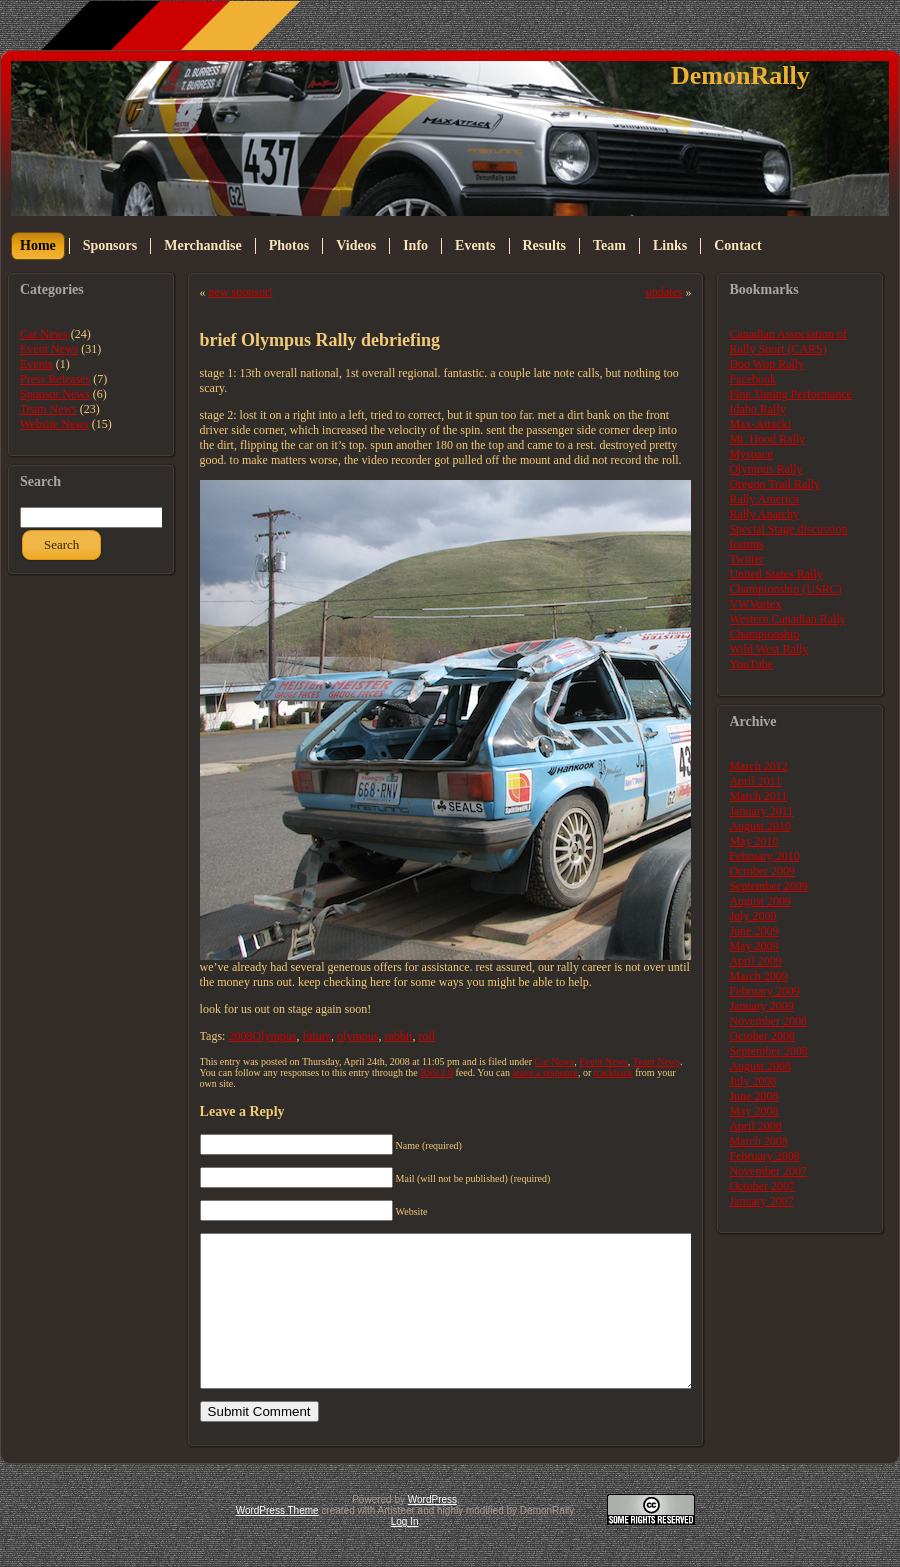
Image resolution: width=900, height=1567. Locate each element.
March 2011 (758, 796)
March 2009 (758, 976)
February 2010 (764, 856)
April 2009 (755, 961)
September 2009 (768, 886)
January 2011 (761, 811)
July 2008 (752, 1081)
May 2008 (753, 1111)
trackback (613, 1072)
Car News (44, 334)
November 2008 (768, 1021)
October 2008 (762, 1036)
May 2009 (753, 946)
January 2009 (761, 1006)
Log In (405, 1551)
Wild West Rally (768, 649)
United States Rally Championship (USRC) (785, 581)
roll (426, 1036)
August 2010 (760, 826)
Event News (49, 349)
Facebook (752, 379)
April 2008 (755, 1126)
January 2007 (761, 1201)
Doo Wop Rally (766, 364)
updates (664, 292)
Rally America (764, 499)
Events (36, 364)
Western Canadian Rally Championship (787, 626)
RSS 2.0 (436, 1072)
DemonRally (740, 75)
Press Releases (55, 379)
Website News (54, 424)
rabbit (398, 1036)
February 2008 (764, 1156)
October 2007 (762, 1186)
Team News (48, 409)
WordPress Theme (277, 1540)
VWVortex (755, 604)
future (316, 1036)
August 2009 (760, 901)
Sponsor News (55, 394)
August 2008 (760, 1066)
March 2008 (758, 1141)
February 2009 (764, 991)
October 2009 (762, 871)
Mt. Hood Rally (767, 439)
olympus (357, 1036)
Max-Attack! (760, 424)
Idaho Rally (757, 409)
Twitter (746, 559)
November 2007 (768, 1171)
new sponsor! (241, 292)
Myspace (750, 454)
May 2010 (753, 841)
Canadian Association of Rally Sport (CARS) (787, 341)
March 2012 (758, 766)
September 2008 (768, 1051)
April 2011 (755, 781)
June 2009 (753, 931)
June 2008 (753, 1096)
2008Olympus (262, 1036)
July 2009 (752, 916)
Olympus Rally (765, 469)
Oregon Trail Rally (774, 484)
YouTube (751, 664)
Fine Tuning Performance (790, 394)
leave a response (545, 1072)
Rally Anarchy (764, 514)
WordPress (432, 1529)
